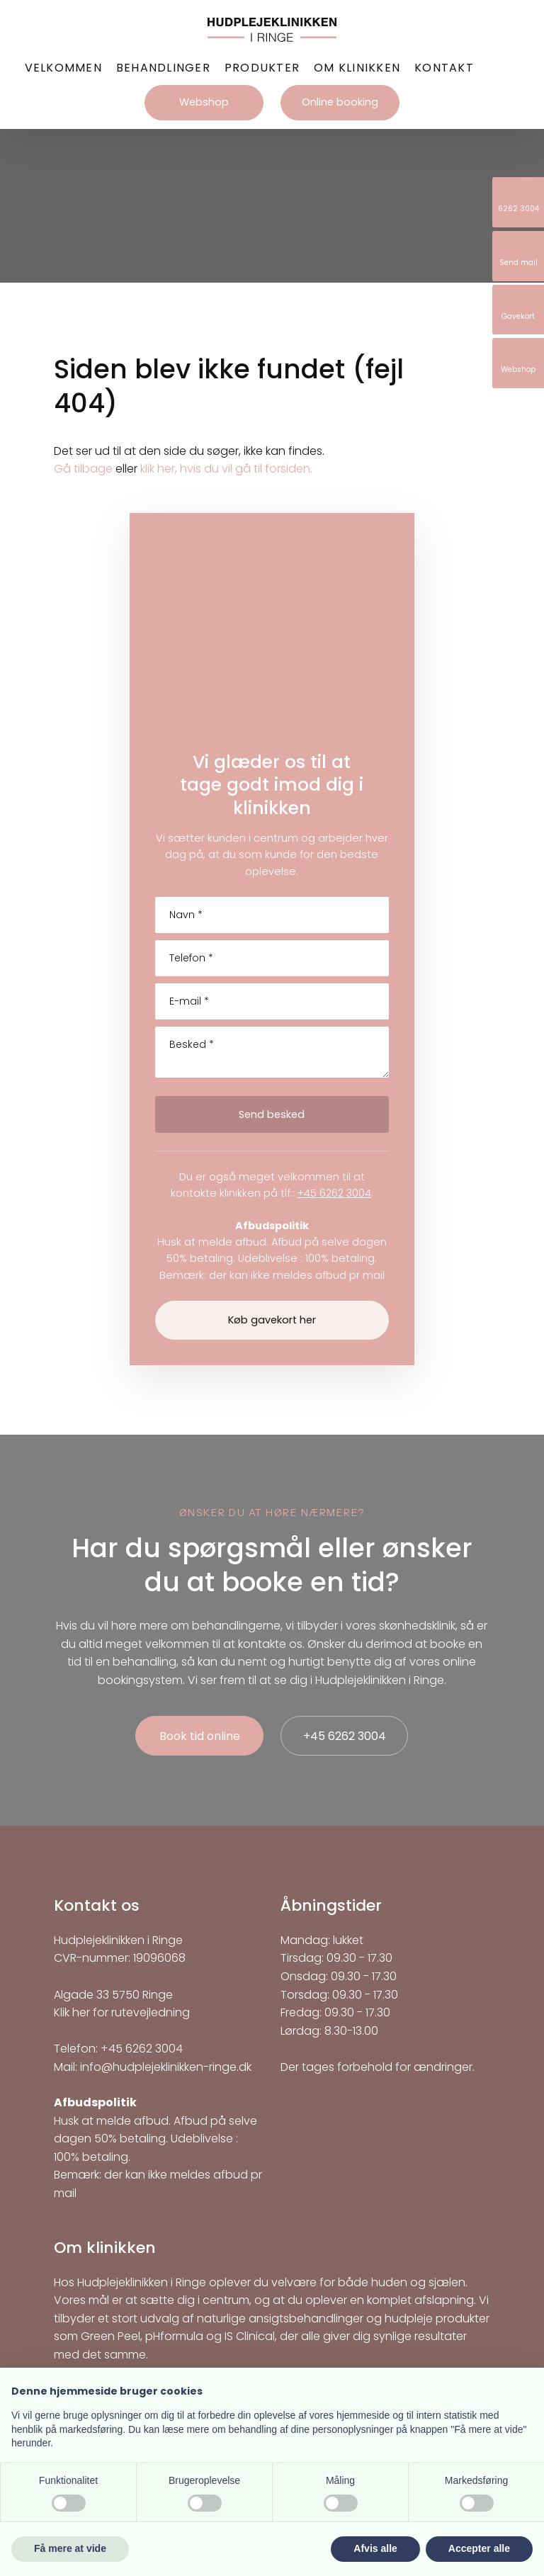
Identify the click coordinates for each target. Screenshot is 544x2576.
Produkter (262, 68)
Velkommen (63, 68)
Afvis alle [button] (375, 2548)
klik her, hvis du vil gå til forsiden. (226, 469)
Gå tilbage (83, 469)
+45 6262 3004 (334, 1193)
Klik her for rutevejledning (122, 2012)
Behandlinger (163, 68)
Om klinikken (357, 68)
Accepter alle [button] (479, 2548)
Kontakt (444, 68)
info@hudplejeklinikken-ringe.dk (165, 2067)
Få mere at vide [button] (70, 2548)
